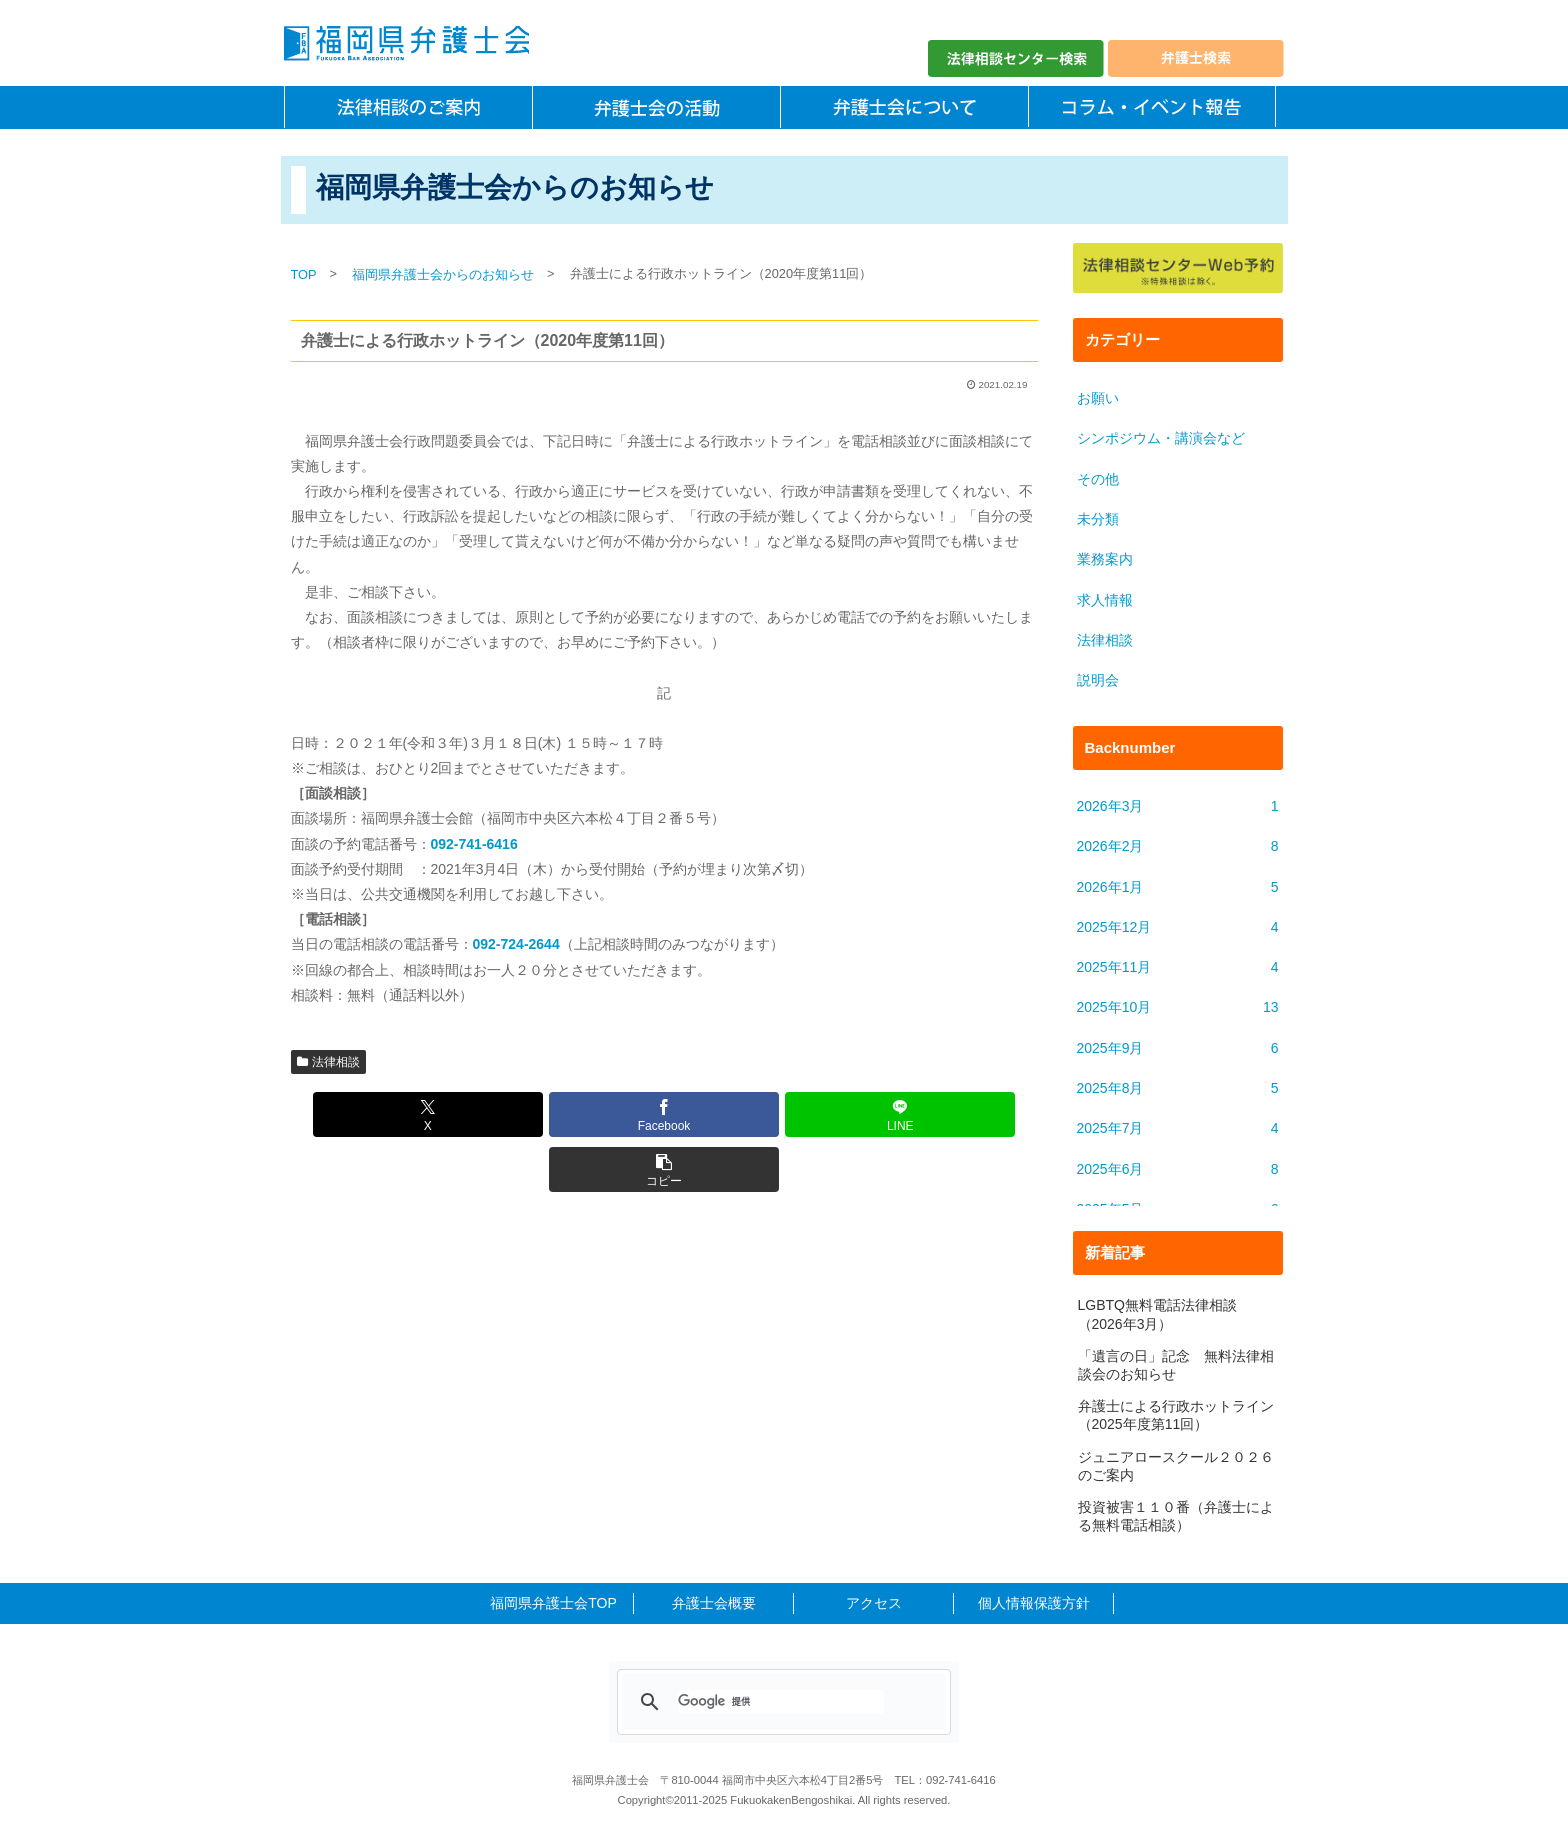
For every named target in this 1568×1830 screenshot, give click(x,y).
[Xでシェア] (476, 1114)
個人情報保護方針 (1034, 1603)
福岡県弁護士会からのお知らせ (443, 274)
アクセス (874, 1603)
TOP (304, 274)
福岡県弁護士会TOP (553, 1603)
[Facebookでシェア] (602, 1114)
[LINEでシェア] (727, 1114)
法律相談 (329, 1062)
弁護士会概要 (714, 1603)
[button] (852, 1114)
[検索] (781, 1702)
